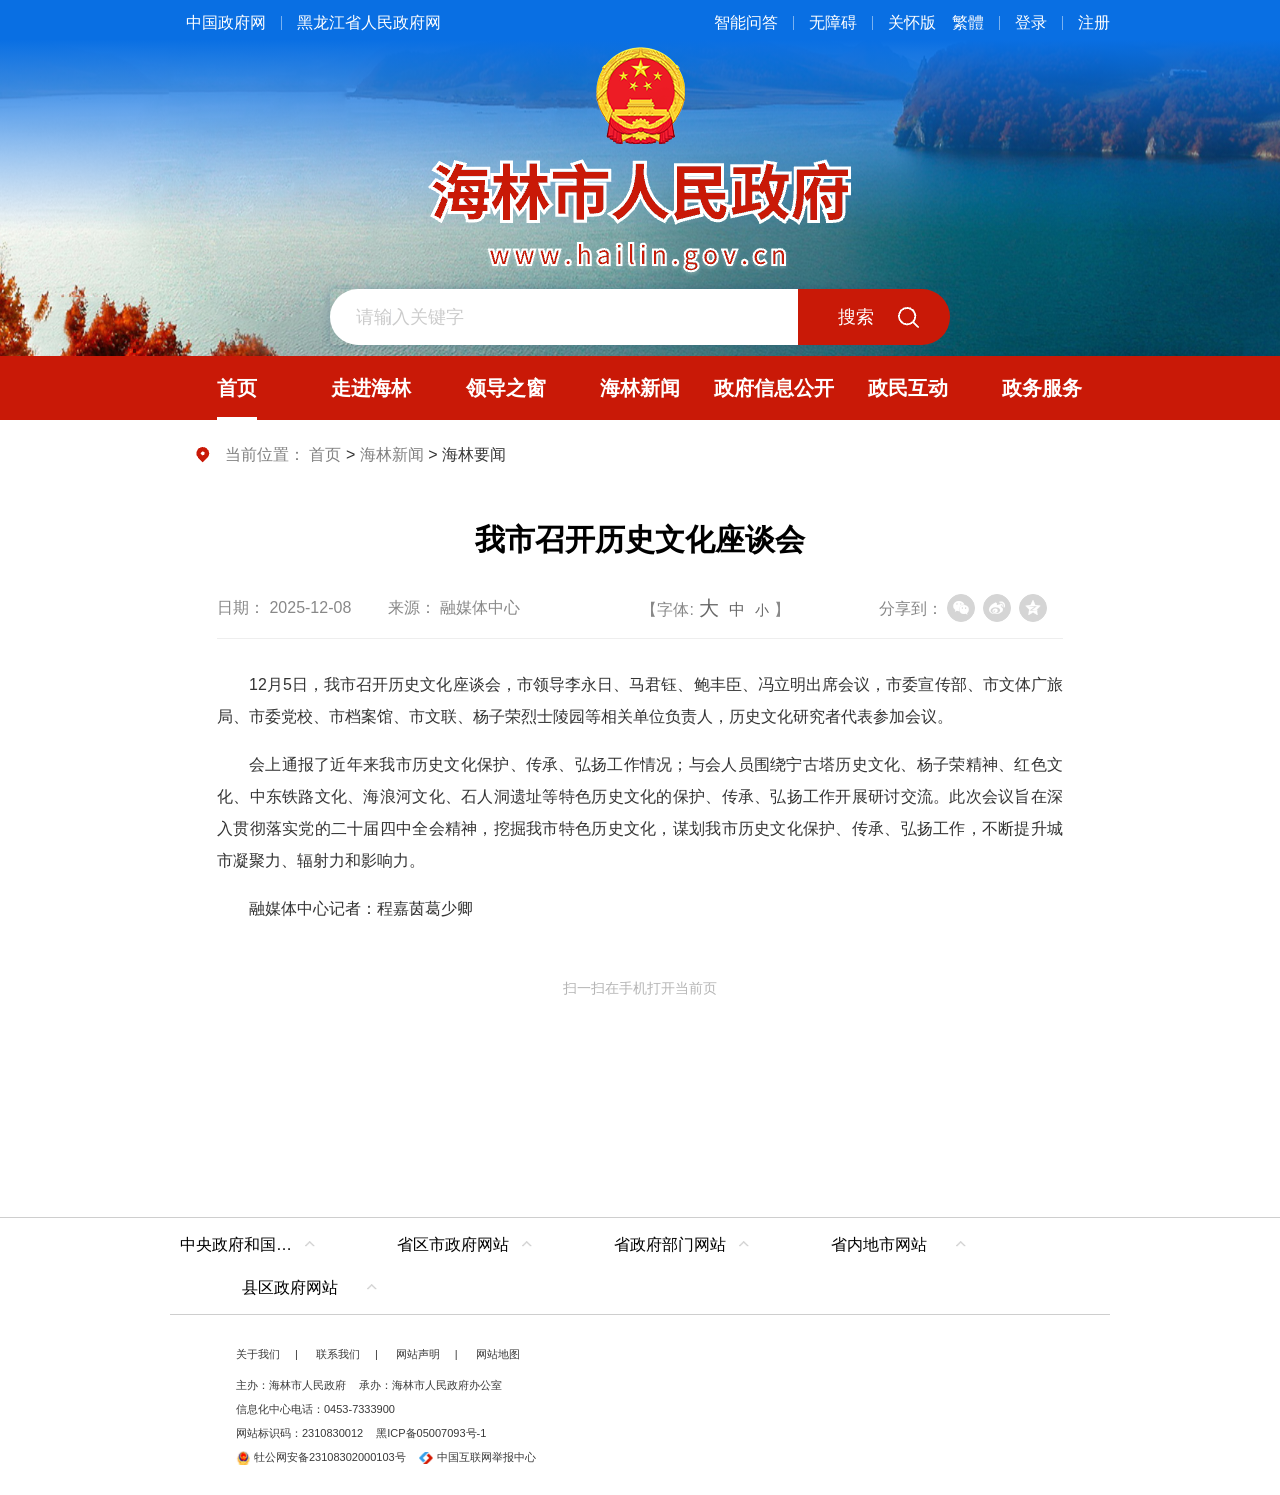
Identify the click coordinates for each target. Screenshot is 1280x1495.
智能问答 (746, 22)
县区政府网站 (290, 1287)
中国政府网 (226, 22)
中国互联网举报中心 (477, 1457)
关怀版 (912, 22)
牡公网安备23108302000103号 (321, 1457)
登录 (1031, 22)
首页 (325, 454)
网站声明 (418, 1354)
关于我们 (258, 1354)
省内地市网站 (879, 1244)
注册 (1094, 22)
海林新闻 (392, 454)
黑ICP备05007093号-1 (431, 1433)
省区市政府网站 (453, 1244)
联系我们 (338, 1354)
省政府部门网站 (670, 1244)
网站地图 (498, 1354)
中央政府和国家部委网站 (252, 1244)
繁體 (968, 22)
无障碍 (833, 22)
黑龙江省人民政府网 (369, 22)
